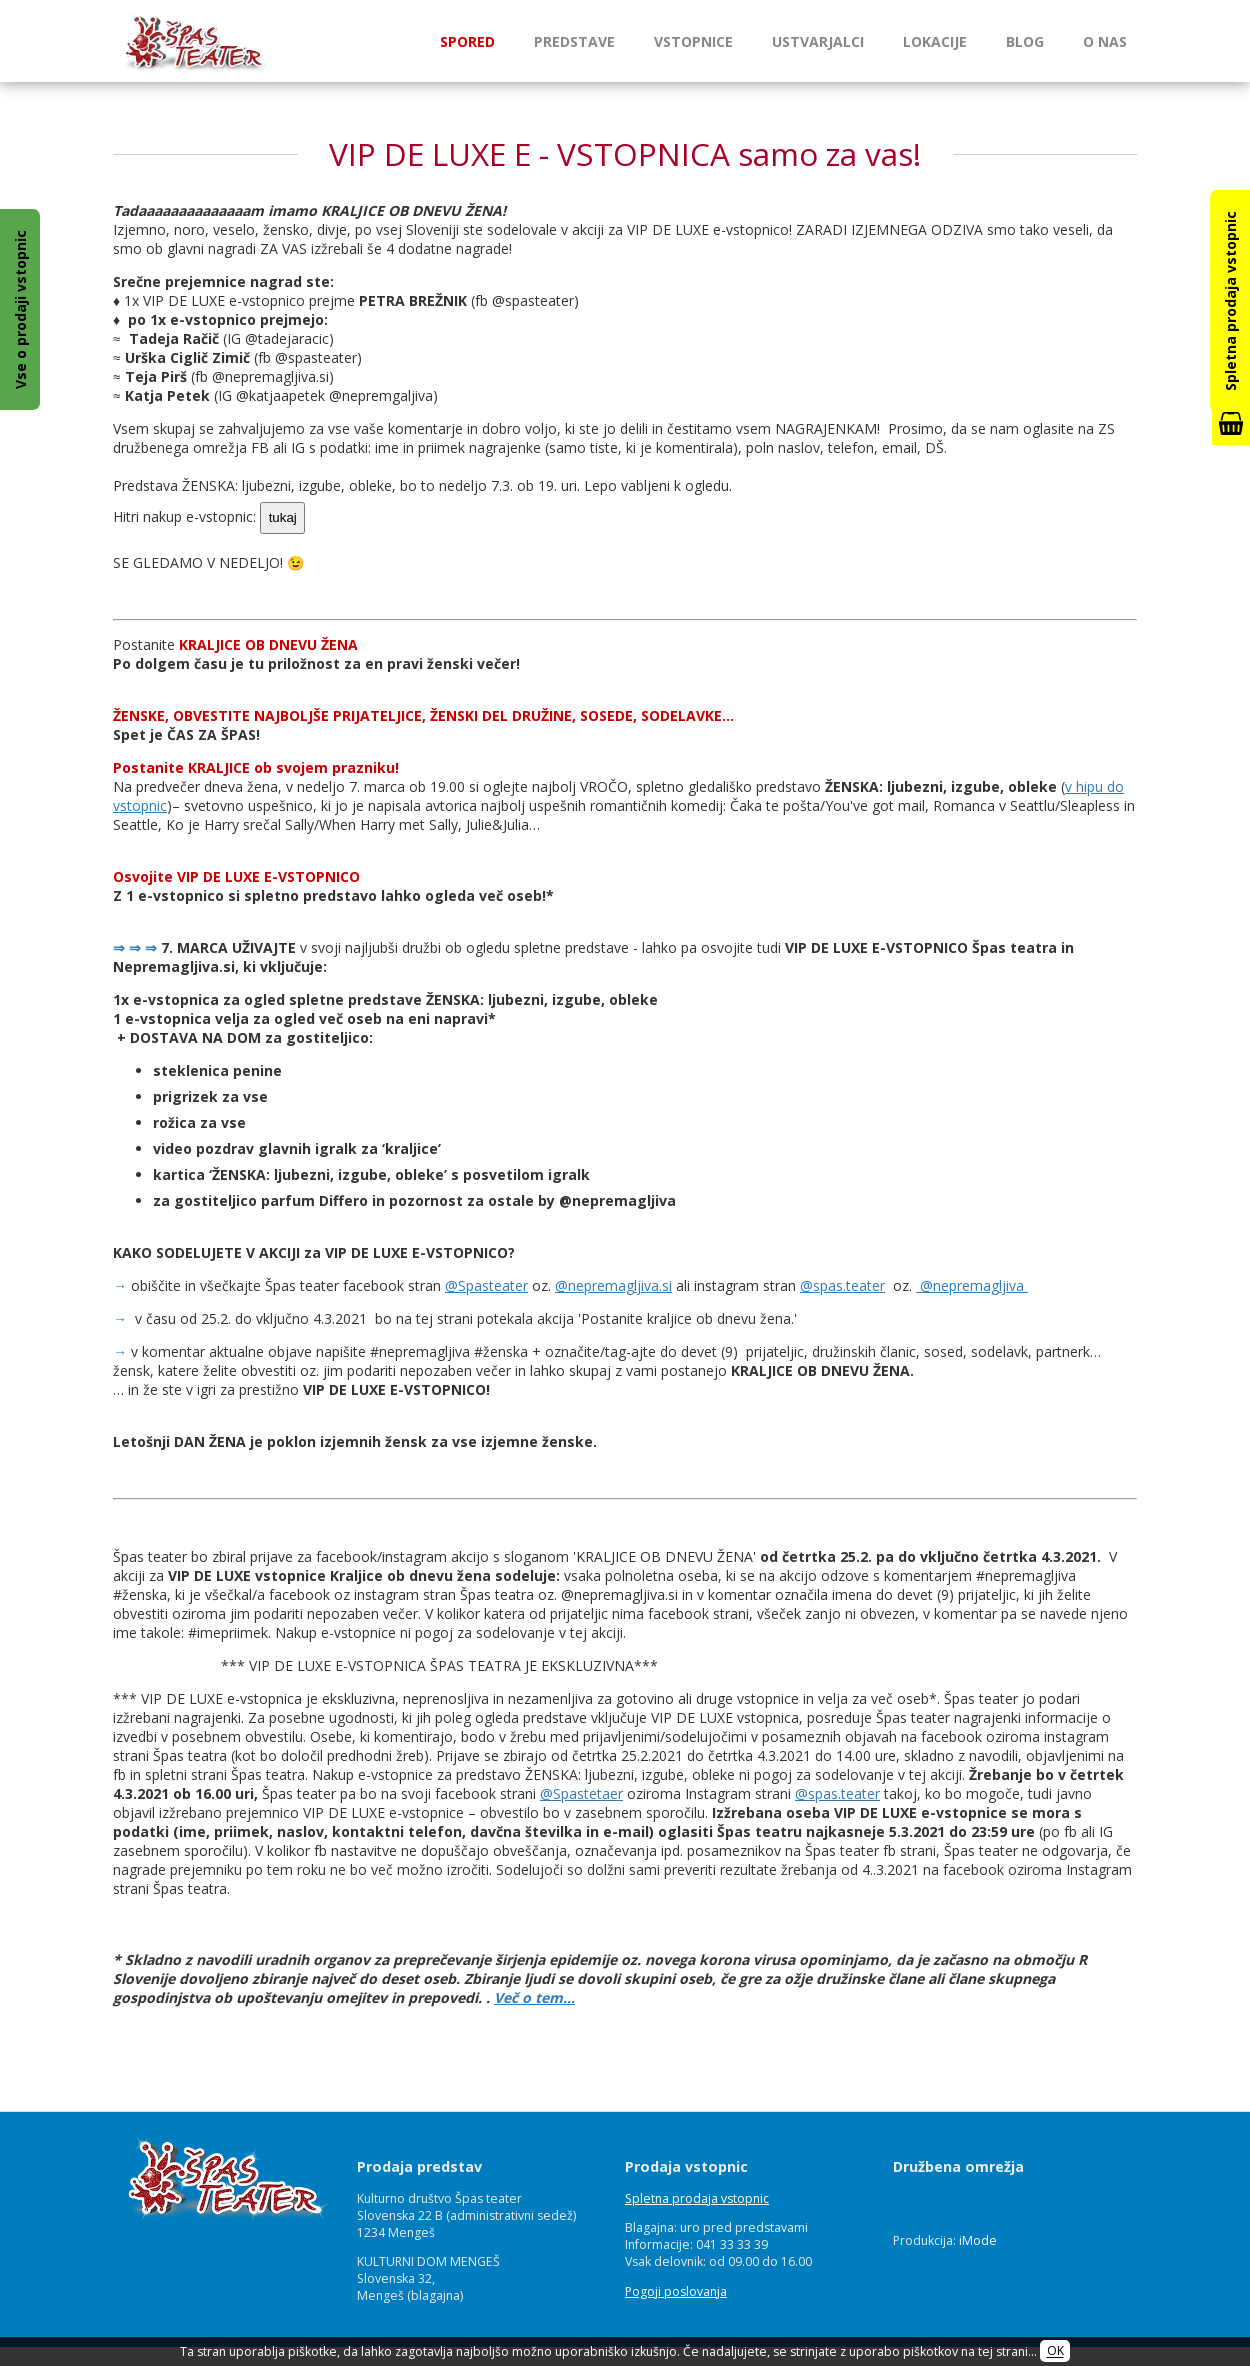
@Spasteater (486, 1285)
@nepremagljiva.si (613, 1285)
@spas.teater (842, 1285)
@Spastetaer (581, 1793)
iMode (978, 2240)
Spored (467, 41)
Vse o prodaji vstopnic (20, 309)
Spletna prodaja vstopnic (697, 2198)
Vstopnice (693, 41)
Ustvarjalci (818, 41)
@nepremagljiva (972, 1285)
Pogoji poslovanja (676, 2291)
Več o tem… (534, 1997)
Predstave (574, 41)
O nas (1105, 41)
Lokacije (935, 41)
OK (1055, 2351)
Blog (1025, 41)
